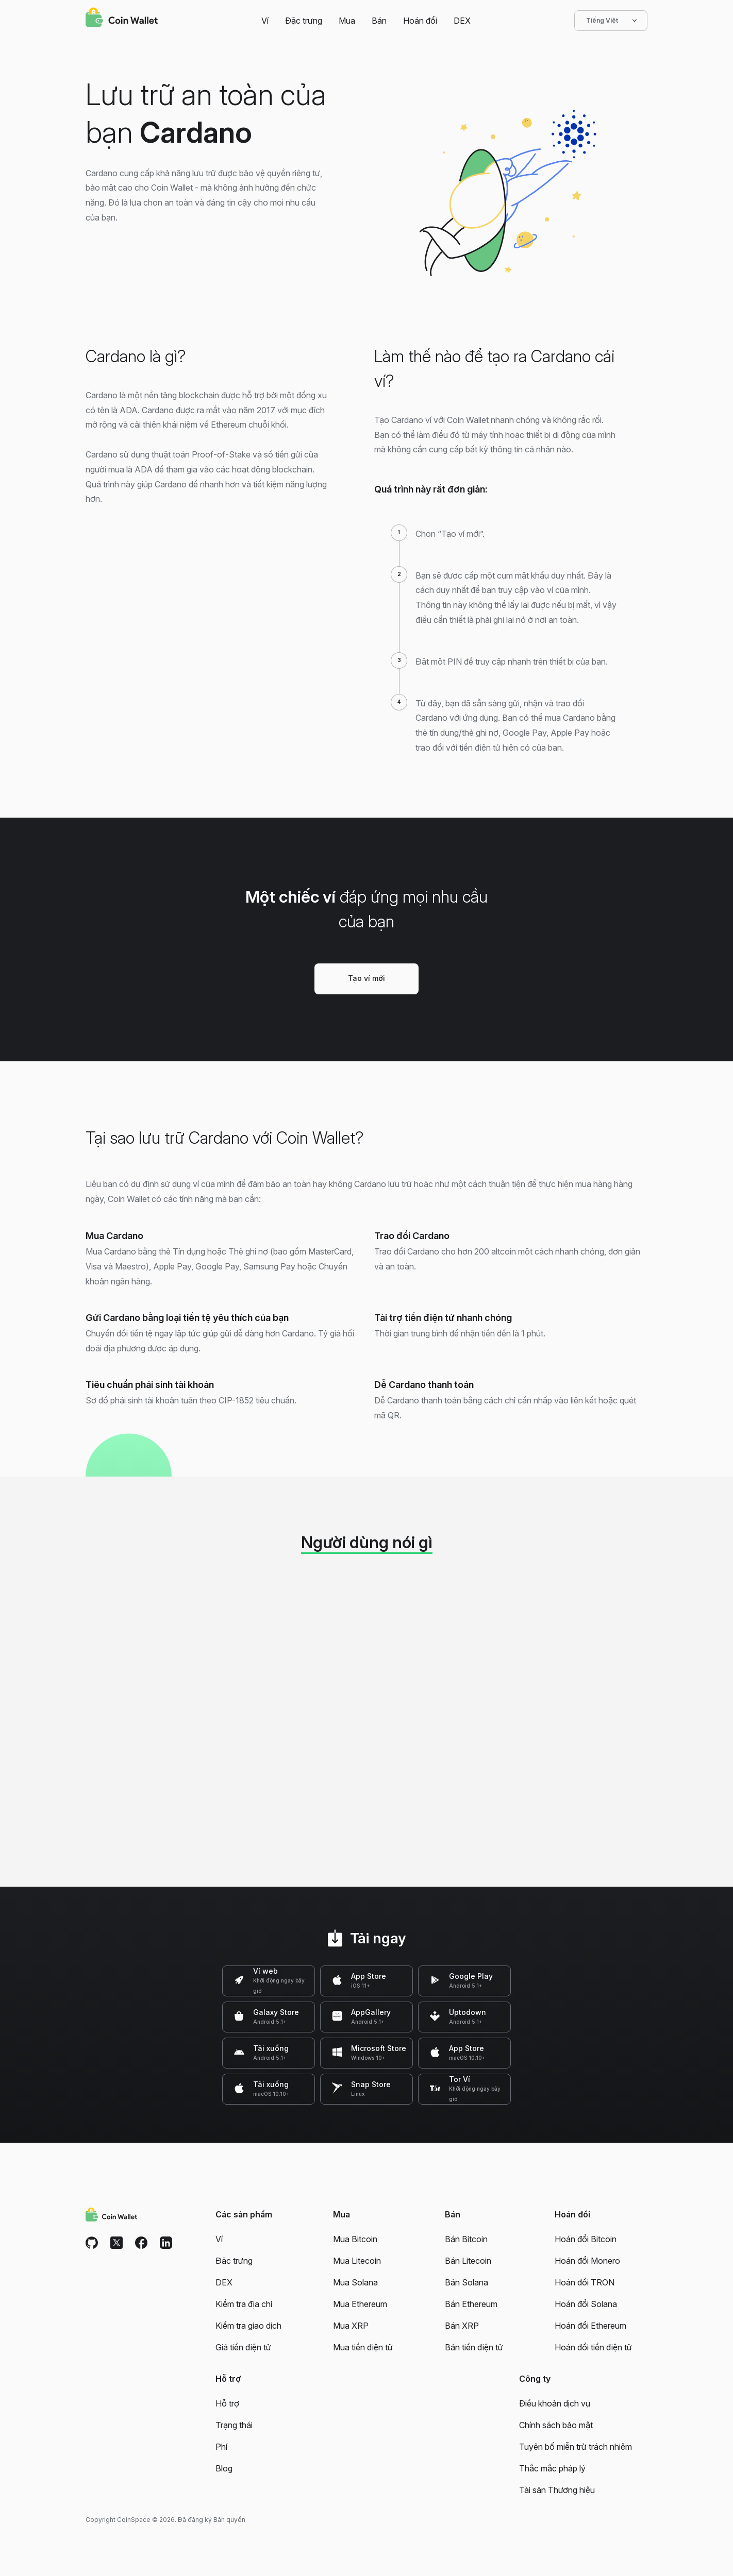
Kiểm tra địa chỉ (243, 2304)
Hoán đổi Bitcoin (586, 2239)
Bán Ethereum (471, 2304)
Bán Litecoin (468, 2261)
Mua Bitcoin (355, 2239)
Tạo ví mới (366, 978)
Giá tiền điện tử (243, 2347)
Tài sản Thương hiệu (557, 2490)
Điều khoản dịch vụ (554, 2403)
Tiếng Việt (611, 20)
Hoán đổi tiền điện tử (593, 2347)
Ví (265, 20)
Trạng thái (234, 2425)
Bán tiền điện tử (474, 2347)
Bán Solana (466, 2282)
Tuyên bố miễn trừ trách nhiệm (575, 2447)
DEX (462, 20)
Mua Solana (355, 2282)
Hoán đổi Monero (587, 2261)
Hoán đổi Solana (586, 2304)
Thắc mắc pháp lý (552, 2468)
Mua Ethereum (360, 2304)
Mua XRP (351, 2325)
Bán (379, 20)
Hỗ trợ (227, 2403)
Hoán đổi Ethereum (590, 2325)
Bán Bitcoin (466, 2239)
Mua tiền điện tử (363, 2347)
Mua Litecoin (357, 2261)
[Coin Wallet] (122, 18)
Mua (347, 20)
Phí (221, 2447)
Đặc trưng (303, 20)
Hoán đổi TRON (584, 2282)
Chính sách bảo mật (556, 2425)
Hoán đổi (420, 20)
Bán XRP (462, 2325)
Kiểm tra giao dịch (248, 2325)
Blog (223, 2468)
